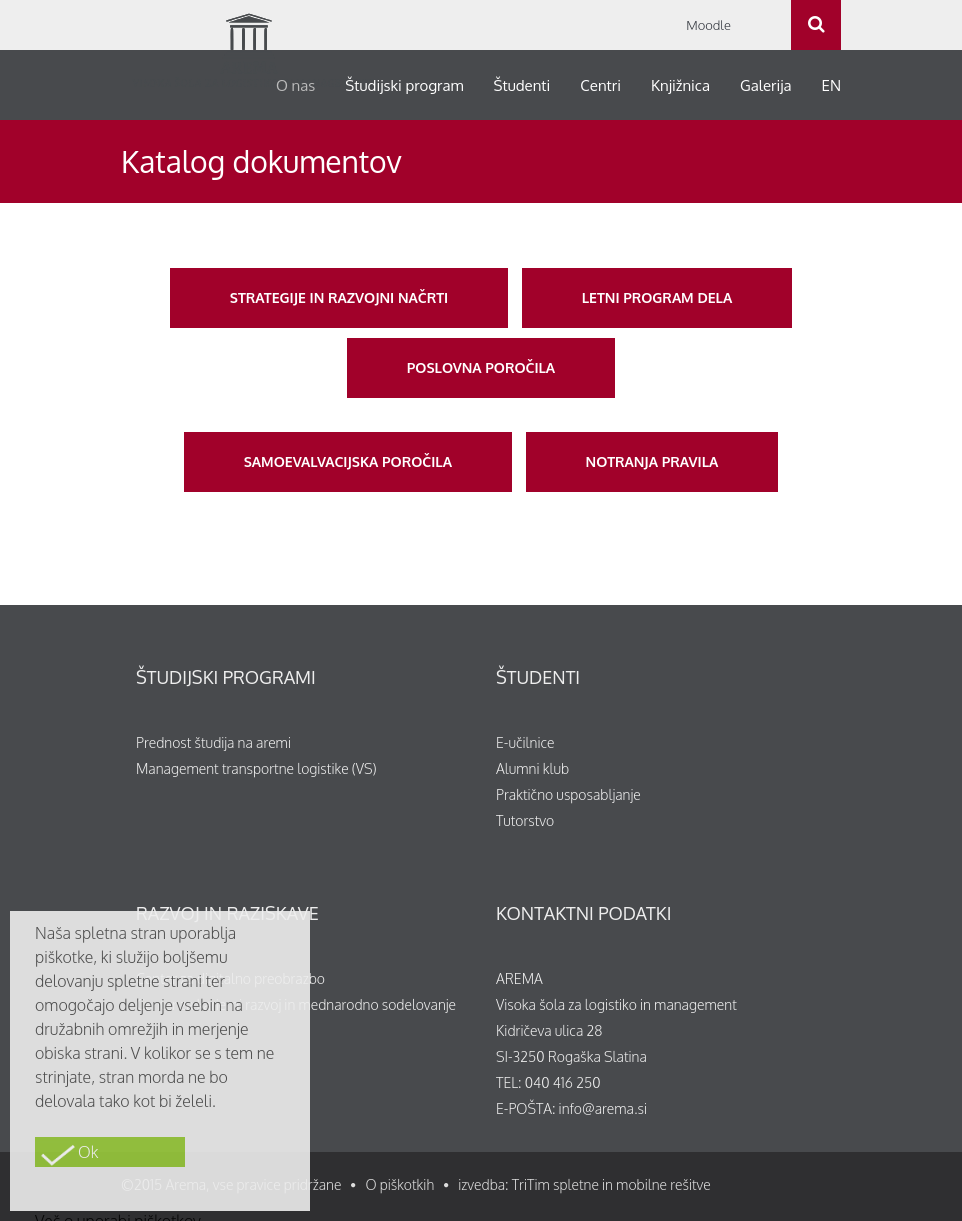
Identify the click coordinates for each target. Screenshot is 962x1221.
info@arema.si (603, 1108)
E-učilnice (525, 742)
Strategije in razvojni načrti (339, 297)
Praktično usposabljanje (568, 794)
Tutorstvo (525, 820)
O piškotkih (399, 1184)
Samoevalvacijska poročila (348, 461)
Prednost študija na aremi (213, 742)
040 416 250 (563, 1082)
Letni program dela (657, 297)
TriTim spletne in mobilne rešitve (611, 1184)
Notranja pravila (652, 461)
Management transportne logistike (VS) (256, 768)
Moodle (708, 25)
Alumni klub (532, 768)
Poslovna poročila (481, 367)
